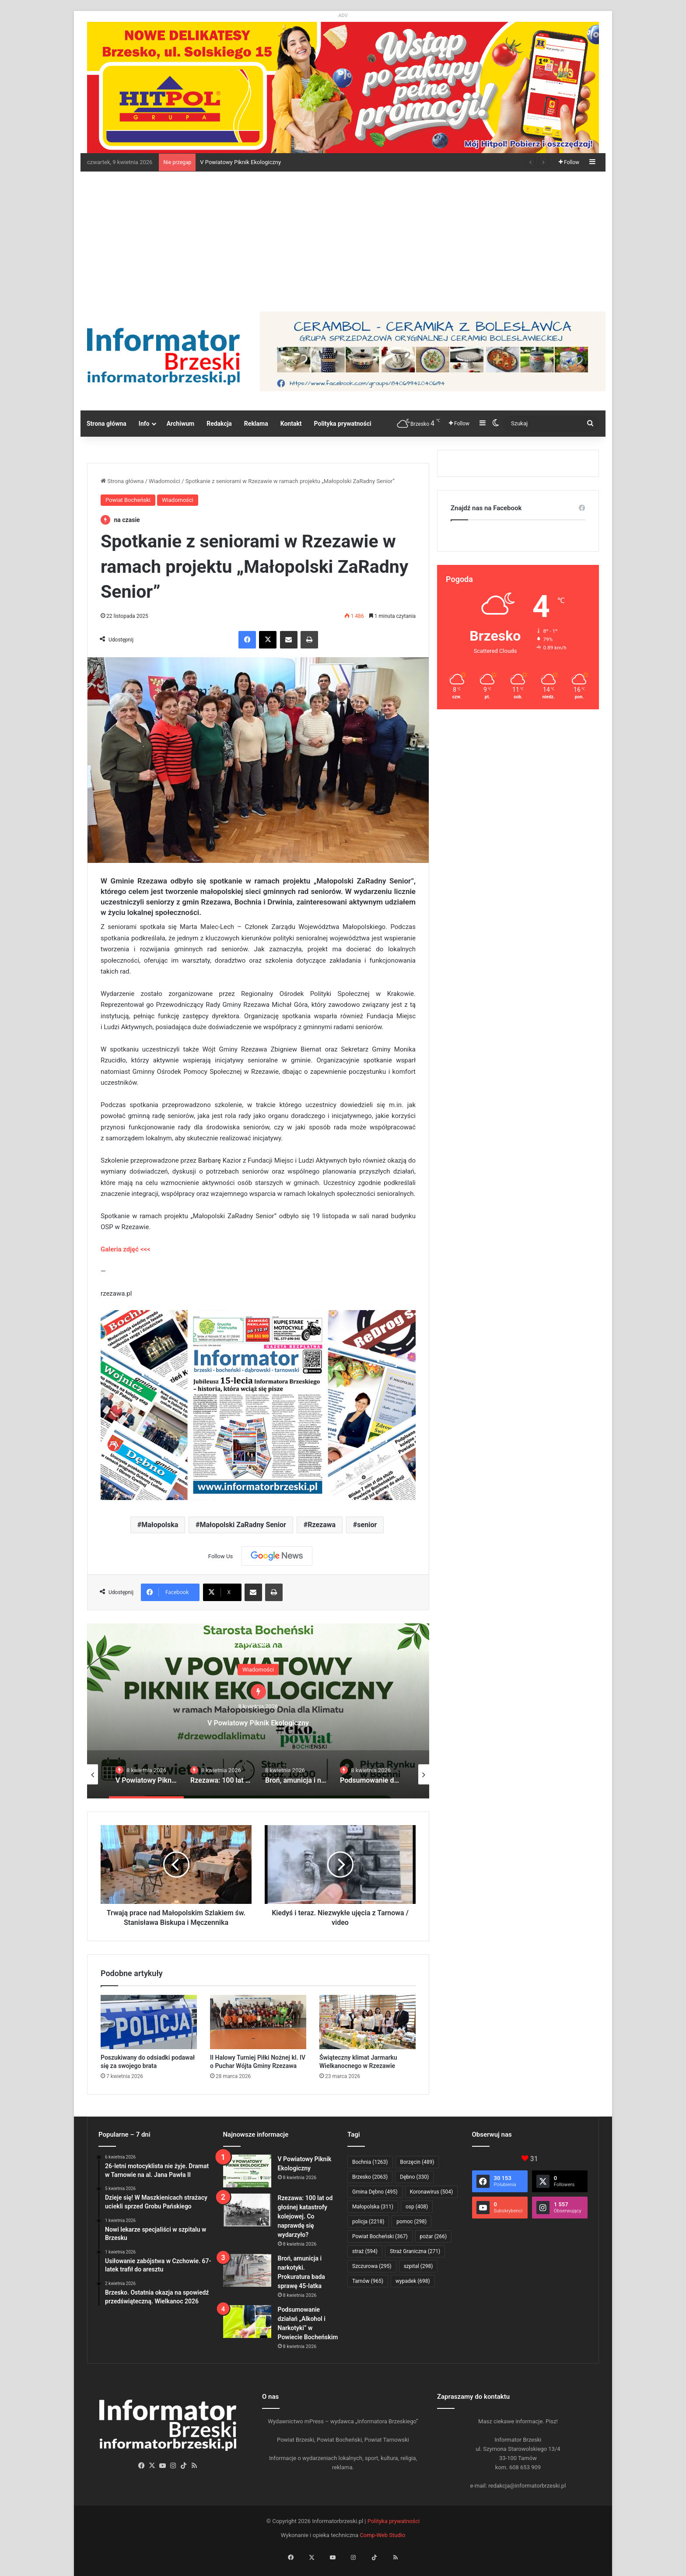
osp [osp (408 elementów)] (417, 2207)
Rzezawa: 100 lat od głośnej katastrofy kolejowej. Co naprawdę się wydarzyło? (305, 2216)
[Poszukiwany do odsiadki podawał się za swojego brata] (149, 2022)
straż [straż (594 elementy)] (365, 2251)
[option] (258, 1710)
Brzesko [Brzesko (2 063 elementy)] (370, 2177)
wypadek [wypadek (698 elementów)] (413, 2281)
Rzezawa (322, 1525)
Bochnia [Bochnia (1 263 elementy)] (370, 2162)
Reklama (256, 423)
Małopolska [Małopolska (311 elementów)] (372, 2207)
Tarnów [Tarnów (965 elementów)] (367, 2281)
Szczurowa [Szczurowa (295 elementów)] (372, 2266)
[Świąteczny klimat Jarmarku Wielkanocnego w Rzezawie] (367, 2022)
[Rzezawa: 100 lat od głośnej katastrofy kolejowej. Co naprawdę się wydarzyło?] (247, 2210)
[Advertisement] (343, 237)
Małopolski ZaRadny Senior (243, 1525)
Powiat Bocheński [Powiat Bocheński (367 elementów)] (380, 2236)
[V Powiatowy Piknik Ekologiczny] (247, 2171)
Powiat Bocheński (127, 500)
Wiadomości (164, 481)
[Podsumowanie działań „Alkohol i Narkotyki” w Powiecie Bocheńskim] (247, 2321)
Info (144, 423)
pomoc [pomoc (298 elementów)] (411, 2222)
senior (367, 1525)
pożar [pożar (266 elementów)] (433, 2236)
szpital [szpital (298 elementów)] (418, 2266)
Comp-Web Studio (382, 2535)
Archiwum (181, 423)
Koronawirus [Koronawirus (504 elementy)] (431, 2192)
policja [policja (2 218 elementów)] (368, 2222)
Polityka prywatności (342, 423)
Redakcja (219, 423)
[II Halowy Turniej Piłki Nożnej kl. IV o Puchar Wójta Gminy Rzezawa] (258, 2022)
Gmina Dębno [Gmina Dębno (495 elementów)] (375, 2192)
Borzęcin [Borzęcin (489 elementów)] (417, 2162)
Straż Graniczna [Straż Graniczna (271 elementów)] (415, 2251)
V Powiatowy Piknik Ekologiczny (240, 162)
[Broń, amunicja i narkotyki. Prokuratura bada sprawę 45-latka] (247, 2270)
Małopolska (159, 1525)
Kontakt (291, 423)
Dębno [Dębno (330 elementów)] (414, 2177)
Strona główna (106, 423)
